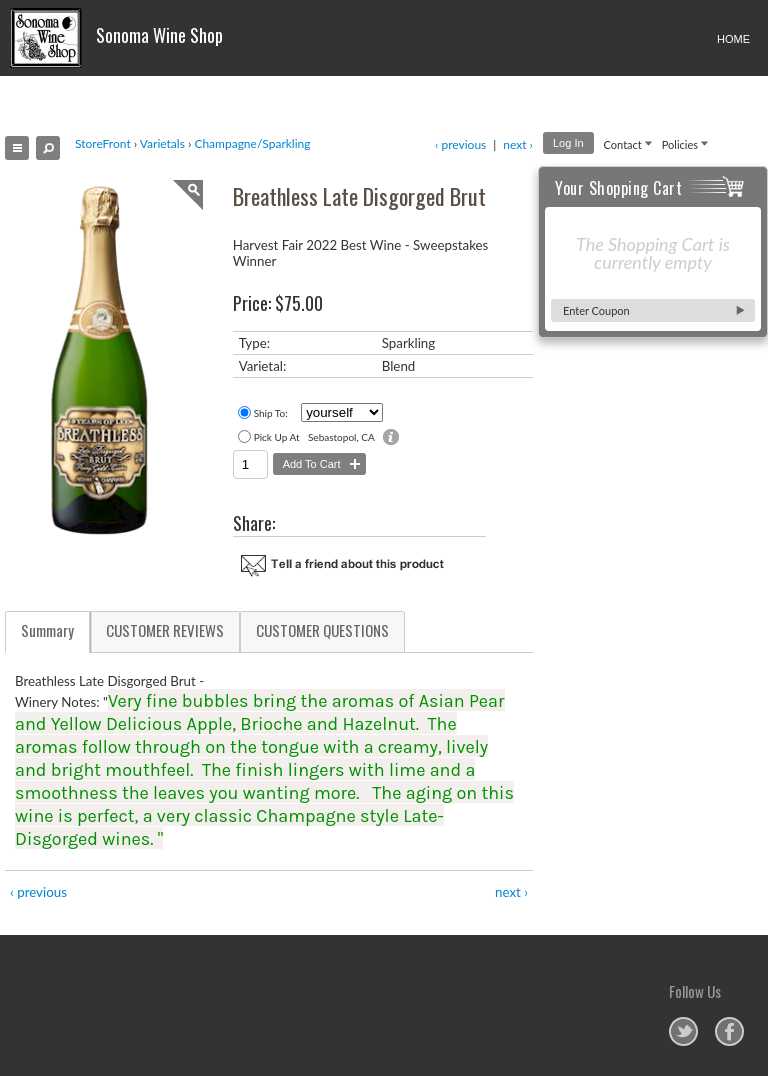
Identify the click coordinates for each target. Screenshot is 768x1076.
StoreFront (103, 143)
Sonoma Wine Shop (116, 38)
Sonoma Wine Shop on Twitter (683, 1031)
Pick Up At (277, 437)
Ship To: (271, 413)
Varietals (162, 143)
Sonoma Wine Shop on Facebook (729, 1031)
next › (518, 144)
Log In (568, 143)
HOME (733, 39)
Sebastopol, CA (341, 437)
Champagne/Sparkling (252, 143)
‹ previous (460, 144)
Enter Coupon (596, 310)
